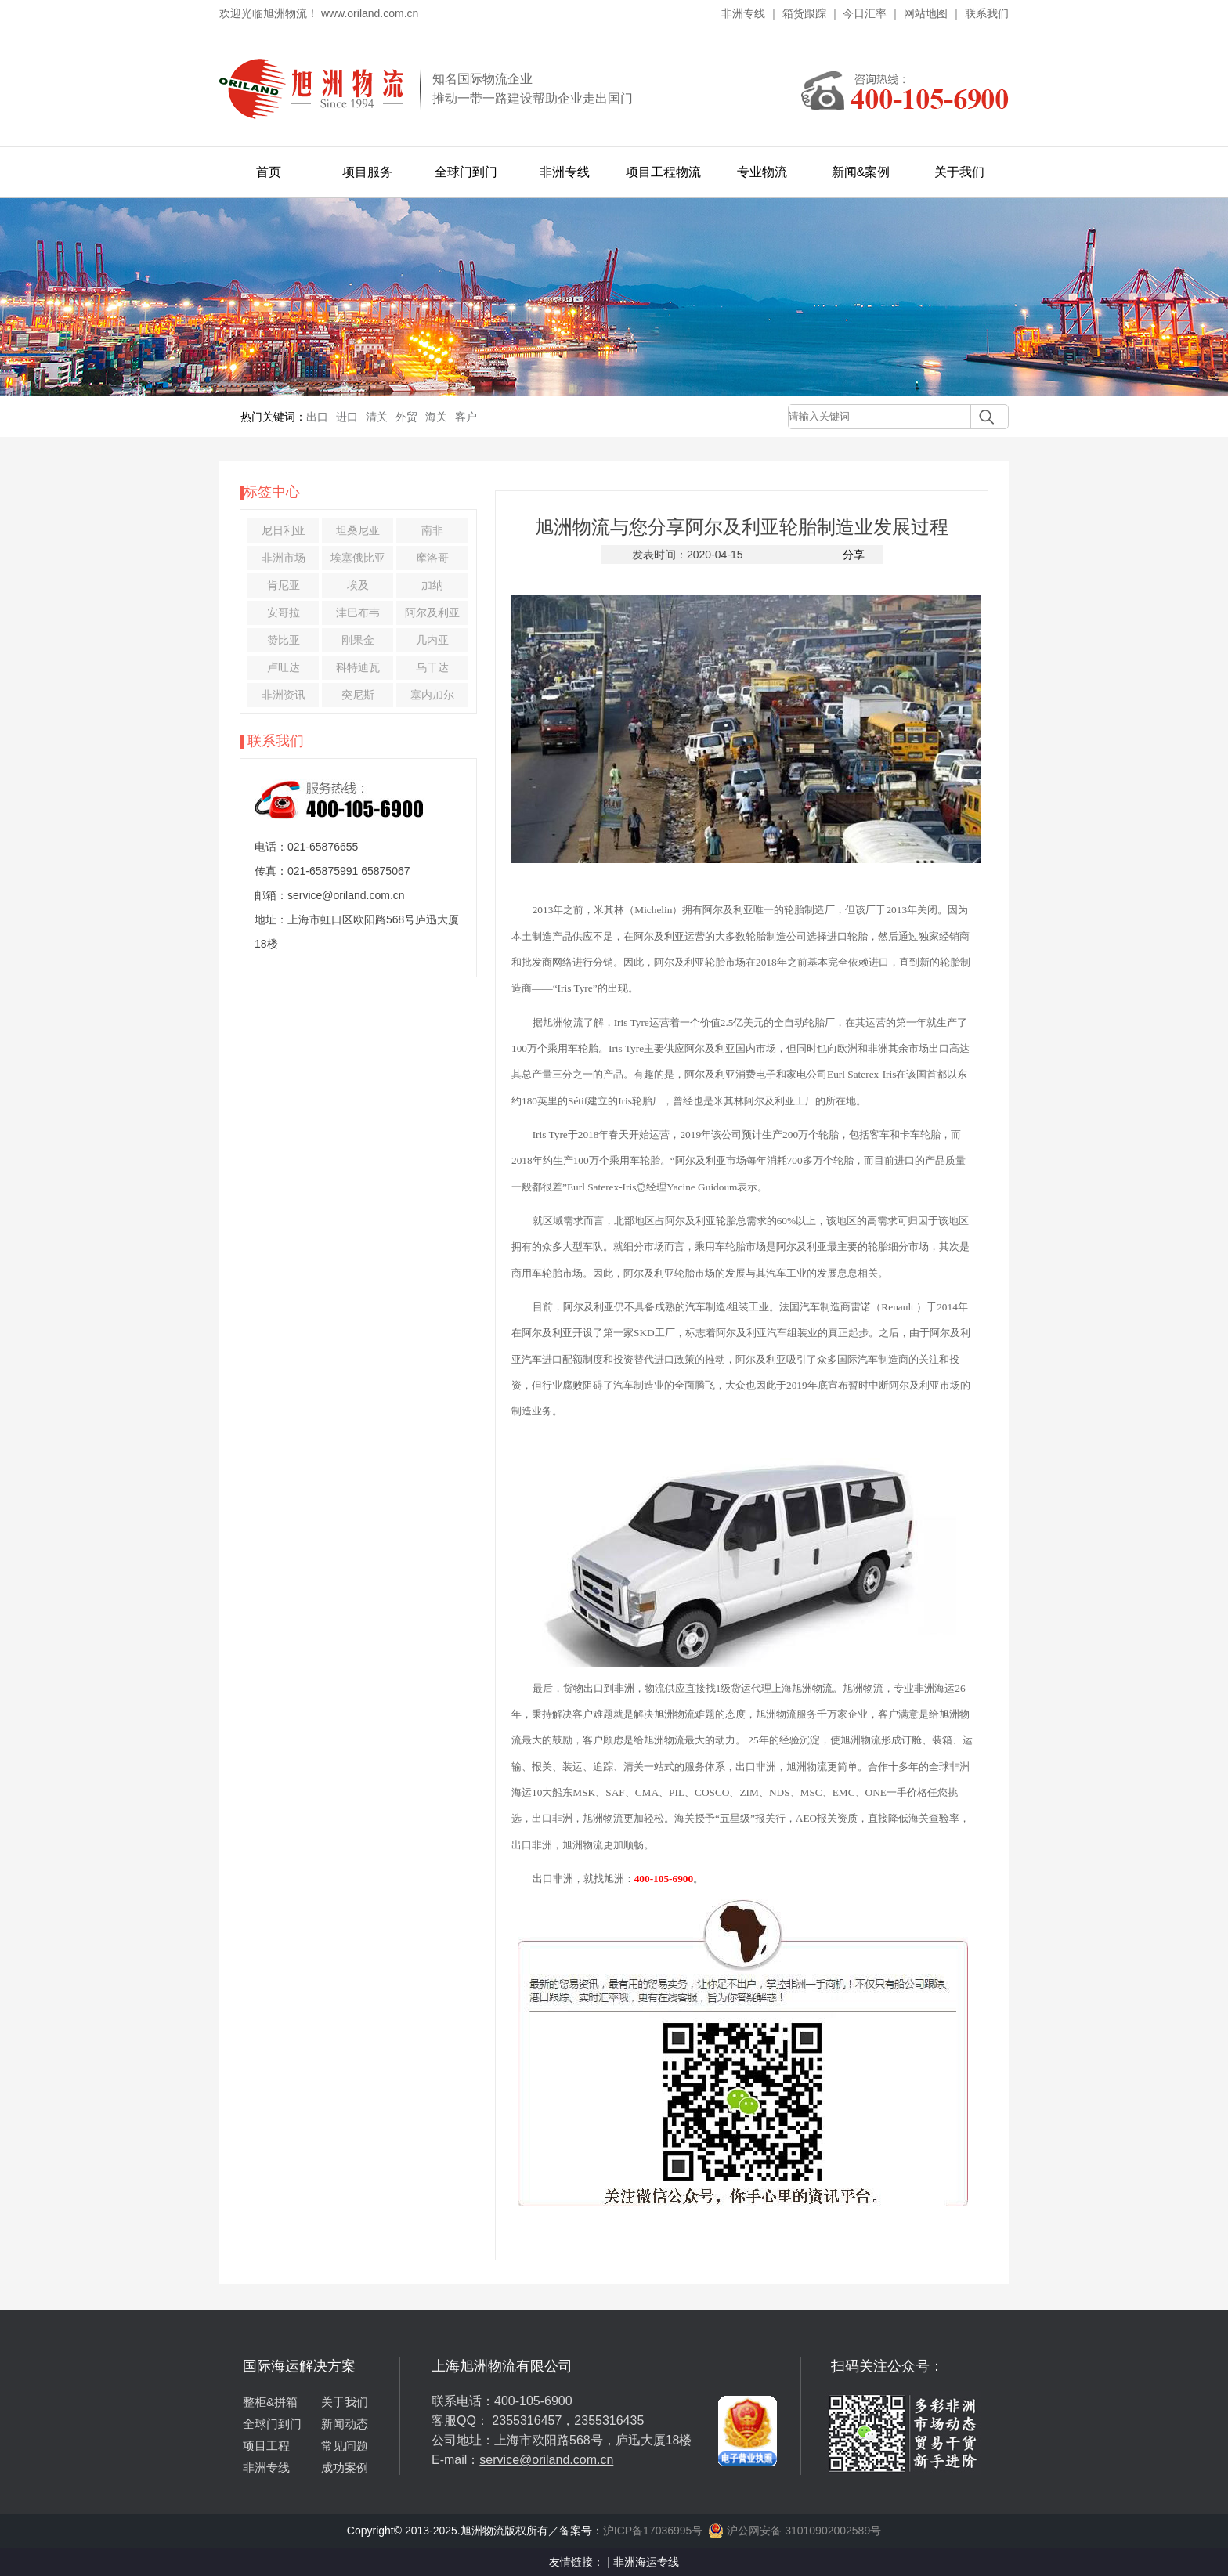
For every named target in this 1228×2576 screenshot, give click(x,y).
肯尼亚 (283, 585)
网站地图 (926, 13)
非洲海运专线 (646, 2562)
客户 (466, 416)
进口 (347, 416)
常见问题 (344, 2445)
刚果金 (357, 640)
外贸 (406, 416)
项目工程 (266, 2445)
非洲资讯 (283, 694)
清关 (377, 416)
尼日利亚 (283, 530)
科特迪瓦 (358, 667)
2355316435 (609, 2420)
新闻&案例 (861, 172)
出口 (317, 416)
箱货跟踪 (804, 13)
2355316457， (533, 2420)
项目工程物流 (663, 172)
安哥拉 (283, 612)
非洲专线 (743, 13)
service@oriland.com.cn (546, 2459)
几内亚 (432, 640)
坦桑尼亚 (358, 530)
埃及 (358, 585)
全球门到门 (466, 172)
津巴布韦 (358, 612)
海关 (436, 416)
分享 (854, 554)
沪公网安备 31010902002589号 (794, 2530)
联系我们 (987, 13)
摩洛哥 (432, 557)
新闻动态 (344, 2423)
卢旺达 (283, 667)
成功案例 (344, 2467)
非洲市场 (283, 557)
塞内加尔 (432, 694)
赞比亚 (283, 640)
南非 (432, 530)
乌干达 (432, 667)
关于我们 (959, 172)
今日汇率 (865, 13)
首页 (268, 172)
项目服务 (367, 172)
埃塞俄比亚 (357, 557)
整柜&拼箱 (270, 2401)
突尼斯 (357, 694)
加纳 (432, 585)
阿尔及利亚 (432, 612)
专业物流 (762, 172)
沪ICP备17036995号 (653, 2530)
